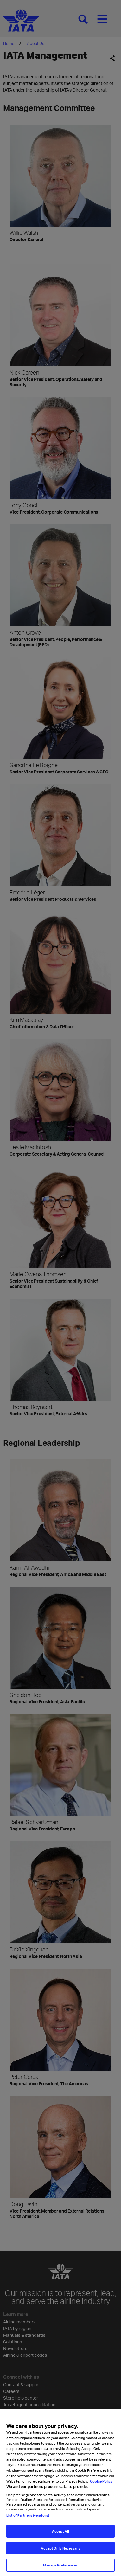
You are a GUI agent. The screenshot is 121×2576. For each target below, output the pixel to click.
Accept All (60, 2532)
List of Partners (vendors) (27, 2516)
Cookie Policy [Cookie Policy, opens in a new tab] (100, 2482)
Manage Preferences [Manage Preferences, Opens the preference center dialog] (60, 2566)
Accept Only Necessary (60, 2549)
